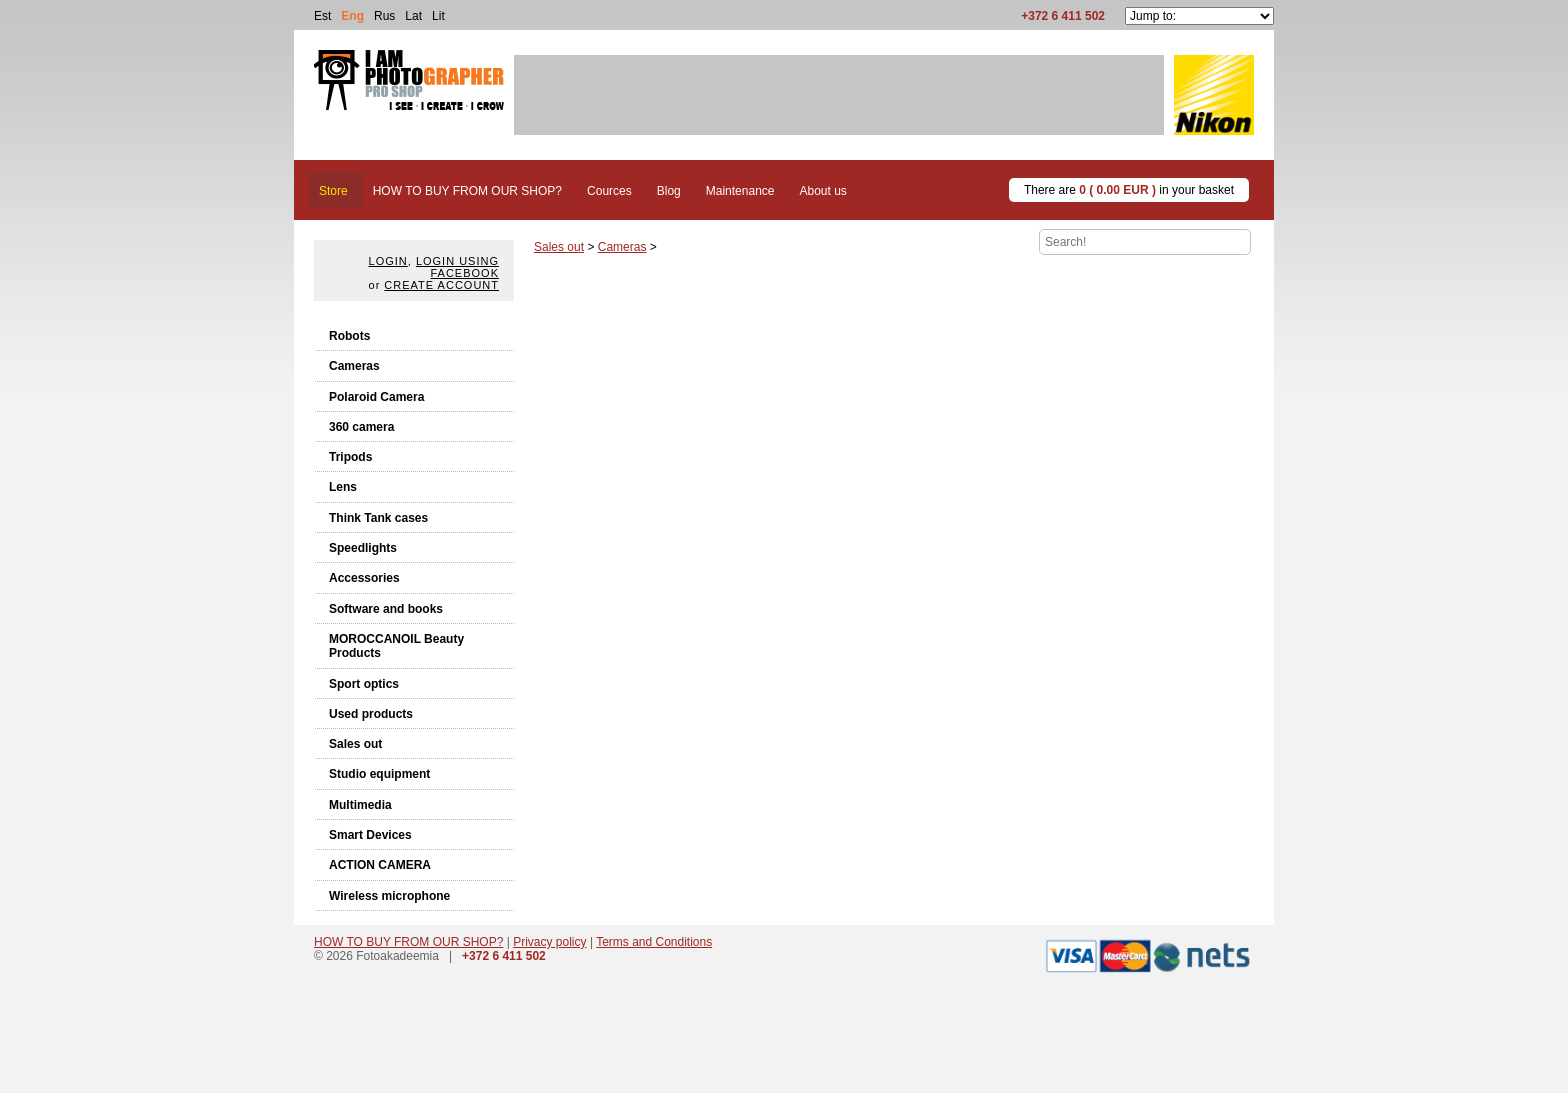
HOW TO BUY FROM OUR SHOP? (408, 942)
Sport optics (364, 684)
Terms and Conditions (654, 942)
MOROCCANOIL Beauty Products (396, 646)
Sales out (355, 744)
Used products (371, 714)
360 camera (361, 427)
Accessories (364, 578)
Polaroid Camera (376, 397)
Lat (413, 16)
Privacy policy (549, 942)
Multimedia (360, 805)
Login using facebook (457, 267)
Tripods (350, 457)
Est (322, 16)
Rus (384, 16)
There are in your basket (1129, 190)
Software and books (386, 609)
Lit (438, 16)
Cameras (354, 366)
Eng (352, 16)
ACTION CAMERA (380, 865)
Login (388, 261)
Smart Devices (370, 835)
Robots (349, 336)
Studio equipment (379, 774)
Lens (343, 487)
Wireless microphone (389, 896)
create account (441, 285)
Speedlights (363, 548)
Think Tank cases (378, 518)
